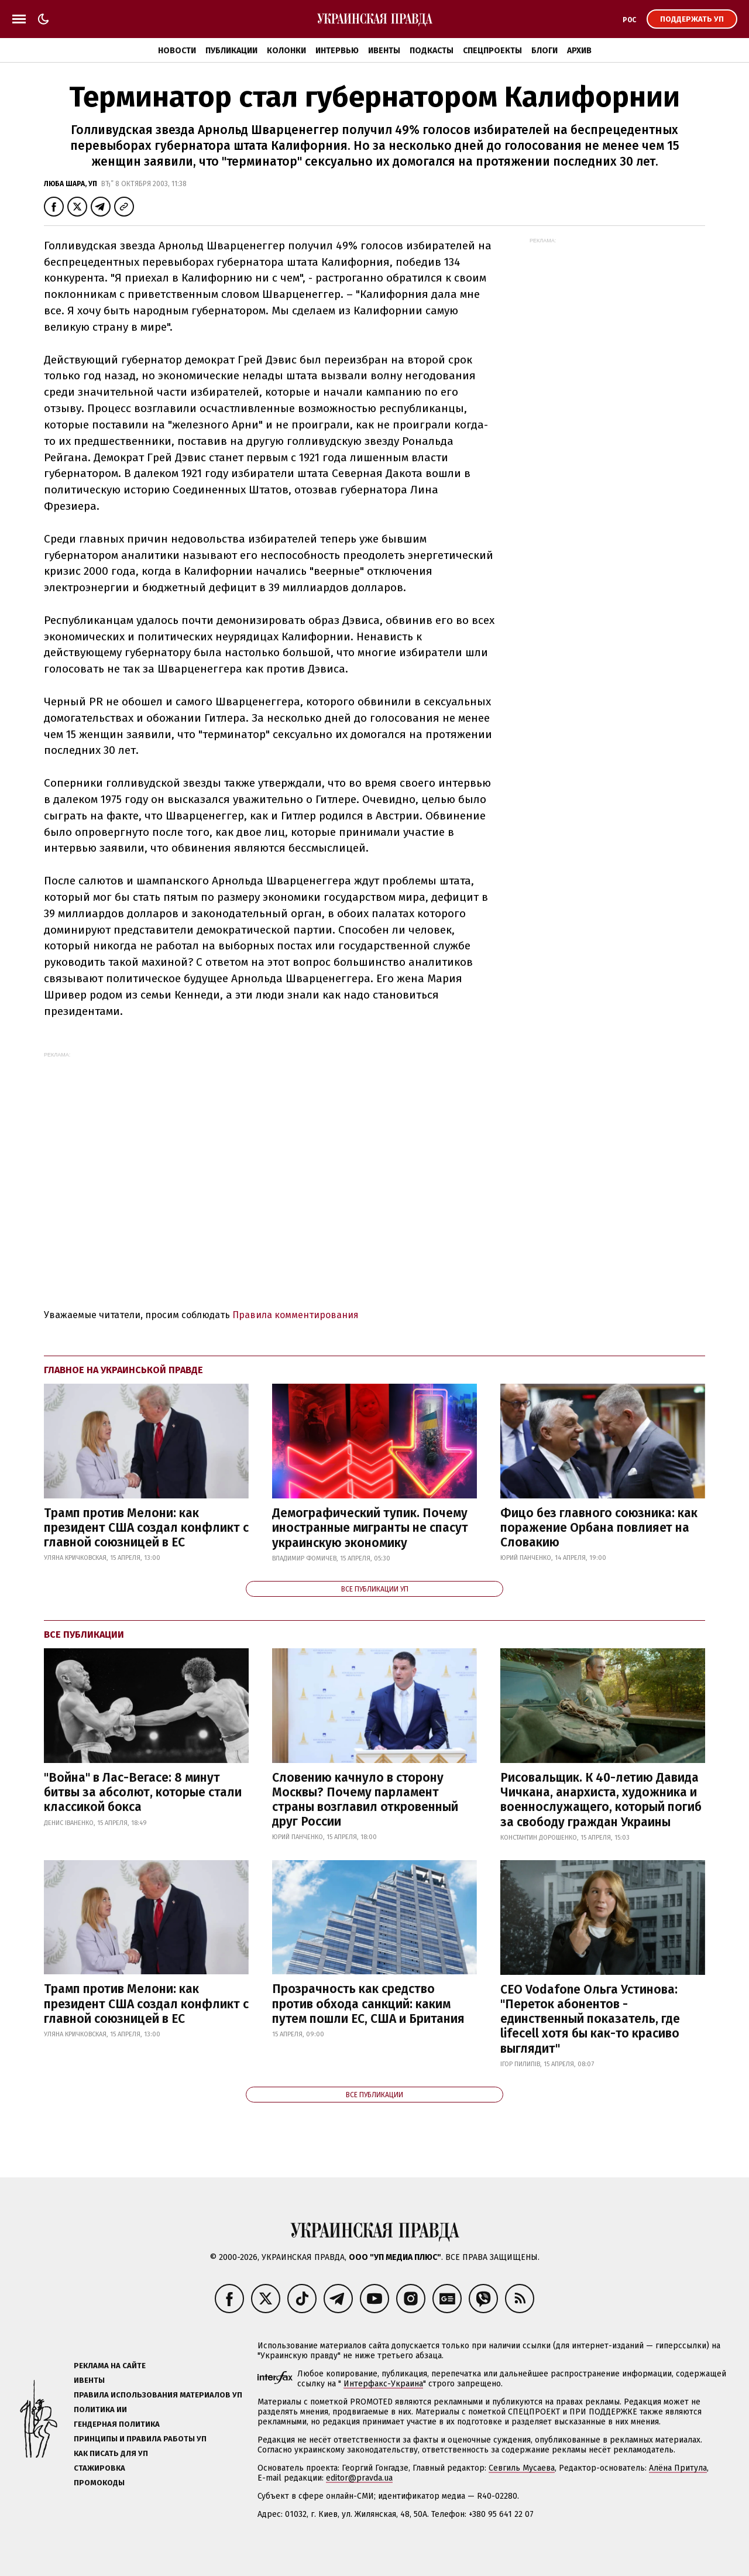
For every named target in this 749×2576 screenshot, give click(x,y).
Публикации (231, 51)
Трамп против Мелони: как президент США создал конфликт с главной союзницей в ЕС (146, 1527)
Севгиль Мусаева (522, 2468)
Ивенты (384, 51)
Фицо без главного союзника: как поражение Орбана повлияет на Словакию (599, 1527)
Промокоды (99, 2482)
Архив (579, 51)
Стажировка (99, 2468)
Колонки (286, 51)
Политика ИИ (100, 2409)
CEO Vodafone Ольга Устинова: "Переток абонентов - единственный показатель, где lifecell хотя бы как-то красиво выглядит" (590, 2019)
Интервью (337, 51)
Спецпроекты (492, 51)
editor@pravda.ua (359, 2478)
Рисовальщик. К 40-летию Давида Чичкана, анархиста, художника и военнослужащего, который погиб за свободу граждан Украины (601, 1800)
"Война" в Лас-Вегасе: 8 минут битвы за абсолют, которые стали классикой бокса (143, 1792)
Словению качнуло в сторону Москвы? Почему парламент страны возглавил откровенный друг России (365, 1800)
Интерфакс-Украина (383, 2384)
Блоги (544, 51)
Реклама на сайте (110, 2365)
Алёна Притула (678, 2468)
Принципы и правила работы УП (140, 2438)
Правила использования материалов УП (158, 2394)
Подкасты (431, 51)
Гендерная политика (117, 2424)
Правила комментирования (295, 1314)
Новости (177, 51)
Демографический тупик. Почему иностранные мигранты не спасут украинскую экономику (370, 1527)
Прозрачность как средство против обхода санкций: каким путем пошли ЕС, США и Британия (368, 2003)
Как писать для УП (111, 2453)
